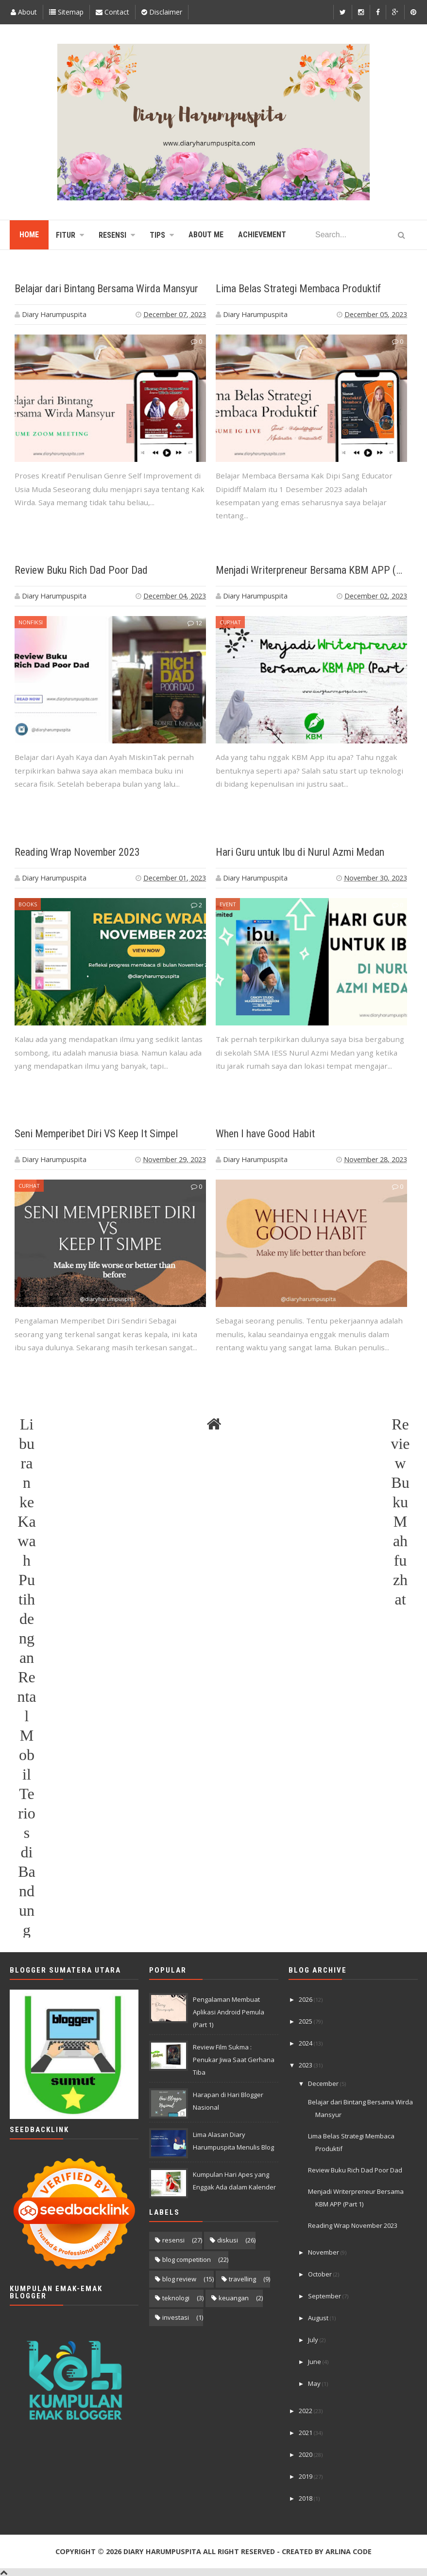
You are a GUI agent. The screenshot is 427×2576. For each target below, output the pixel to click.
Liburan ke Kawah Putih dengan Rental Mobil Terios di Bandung (26, 1425)
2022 (306, 2410)
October (320, 2274)
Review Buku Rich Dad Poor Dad (81, 570)
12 (195, 622)
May (315, 2383)
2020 (306, 2454)
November (324, 2252)
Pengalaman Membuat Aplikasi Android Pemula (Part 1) (228, 2012)
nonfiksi (30, 622)
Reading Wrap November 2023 (77, 852)
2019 (306, 2476)
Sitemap (66, 12)
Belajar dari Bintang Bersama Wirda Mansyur (106, 288)
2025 (306, 2021)
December (324, 2083)
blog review (179, 2279)
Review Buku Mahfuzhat (400, 1425)
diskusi (227, 2240)
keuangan (234, 2298)
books (27, 904)
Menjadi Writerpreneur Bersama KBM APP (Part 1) (321, 570)
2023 (306, 2065)
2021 (306, 2432)
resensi (173, 2240)
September (325, 2296)
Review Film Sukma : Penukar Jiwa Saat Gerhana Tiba (233, 2060)
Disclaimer (161, 12)
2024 (306, 2043)
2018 (306, 2498)
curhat (230, 622)
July (314, 2339)
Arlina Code (348, 2551)
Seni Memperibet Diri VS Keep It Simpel (96, 1134)
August (319, 2317)
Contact (112, 12)
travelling (242, 2279)
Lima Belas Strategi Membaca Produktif (298, 288)
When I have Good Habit (265, 1134)
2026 (306, 1999)
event (228, 904)
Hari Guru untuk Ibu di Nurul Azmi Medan (300, 852)
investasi (175, 2317)
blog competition (186, 2259)
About (24, 12)
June (315, 2361)
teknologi (175, 2298)
